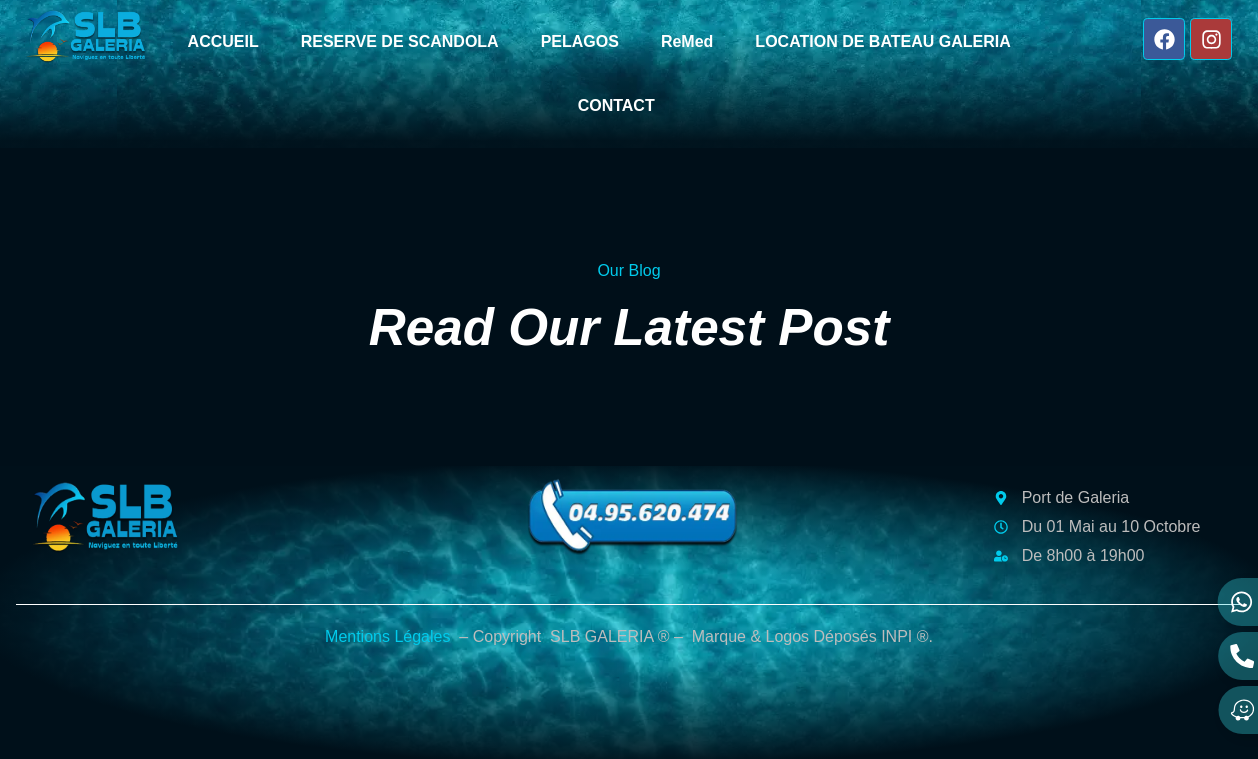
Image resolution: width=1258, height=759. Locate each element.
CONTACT (616, 105)
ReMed (687, 41)
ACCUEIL (223, 41)
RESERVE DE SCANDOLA (400, 41)
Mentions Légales (387, 636)
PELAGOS (580, 41)
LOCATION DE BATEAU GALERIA (882, 41)
